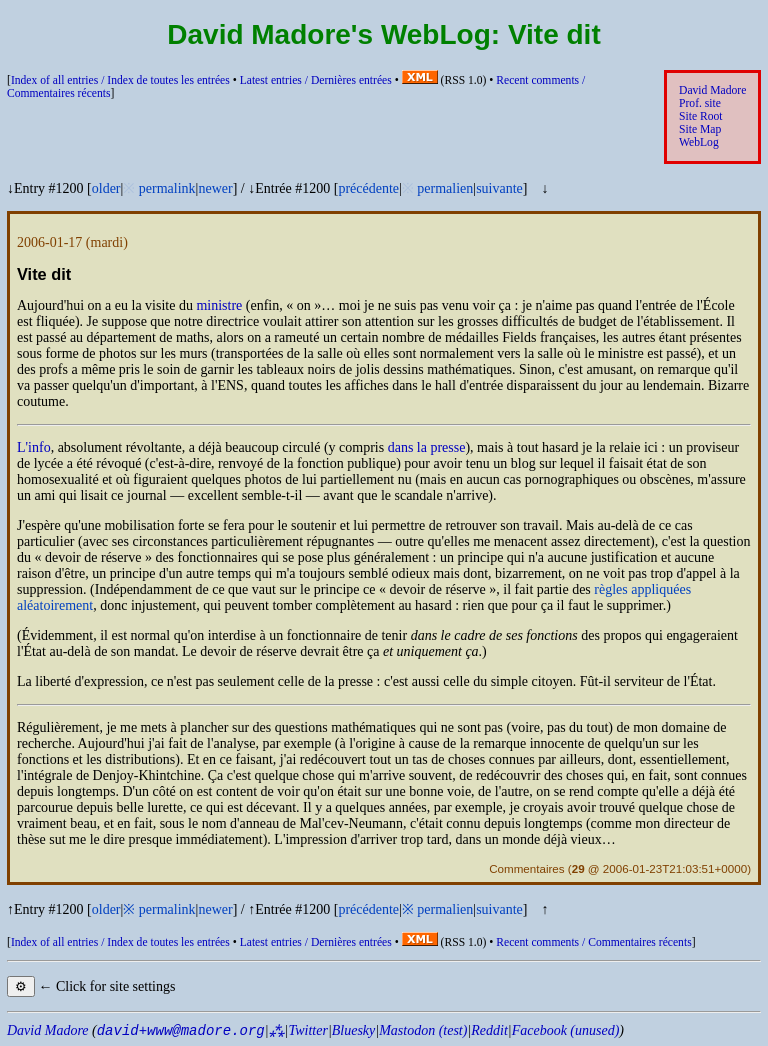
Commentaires (526, 868)
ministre (219, 305)
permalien (445, 188)
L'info (34, 447)
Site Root (701, 116)
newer (215, 188)
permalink (167, 188)
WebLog (699, 142)
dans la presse (427, 447)
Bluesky (354, 1030)
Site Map (700, 129)
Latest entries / (316, 80)
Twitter (307, 1030)
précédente (368, 188)
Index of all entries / (120, 80)
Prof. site (700, 103)
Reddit (489, 1030)
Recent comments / (593, 942)
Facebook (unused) (566, 1030)
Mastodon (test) (423, 1030)
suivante (499, 188)
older (106, 188)
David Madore (712, 90)
